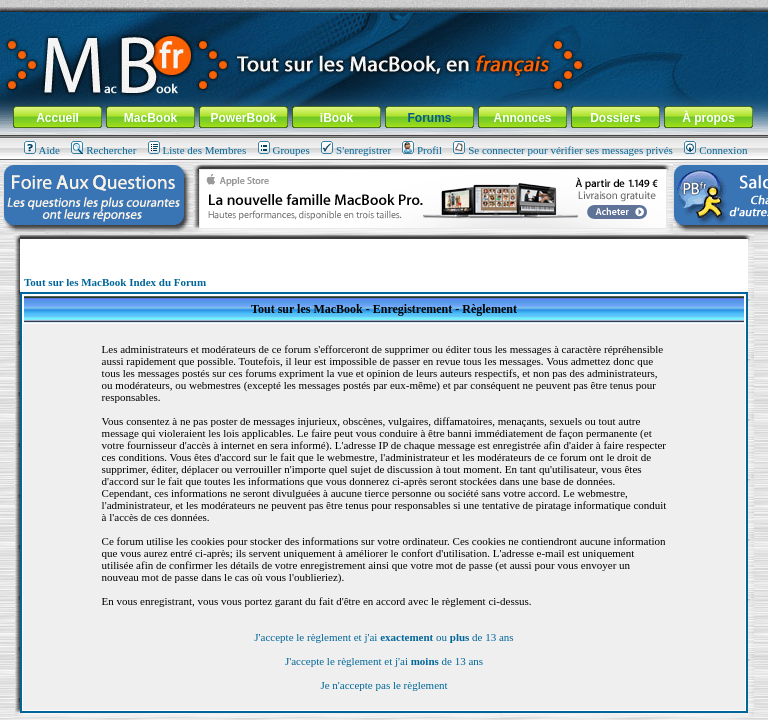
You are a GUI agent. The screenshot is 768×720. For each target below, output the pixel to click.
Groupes (284, 150)
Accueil (57, 118)
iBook (336, 118)
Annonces (522, 118)
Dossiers (615, 118)
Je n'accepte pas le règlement (383, 685)
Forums (429, 118)
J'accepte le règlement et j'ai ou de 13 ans (383, 637)
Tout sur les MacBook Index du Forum (115, 282)
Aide (42, 150)
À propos (708, 118)
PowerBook (243, 118)
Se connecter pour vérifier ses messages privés (563, 150)
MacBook (150, 118)
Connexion (715, 150)
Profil (422, 150)
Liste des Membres (197, 150)
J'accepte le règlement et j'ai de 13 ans (384, 661)
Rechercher (103, 150)
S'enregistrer (356, 150)
